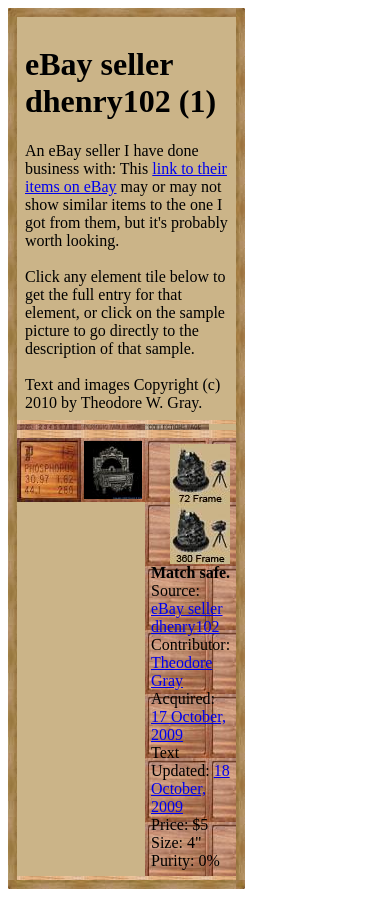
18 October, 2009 (190, 788)
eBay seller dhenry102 (187, 617)
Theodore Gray (181, 671)
